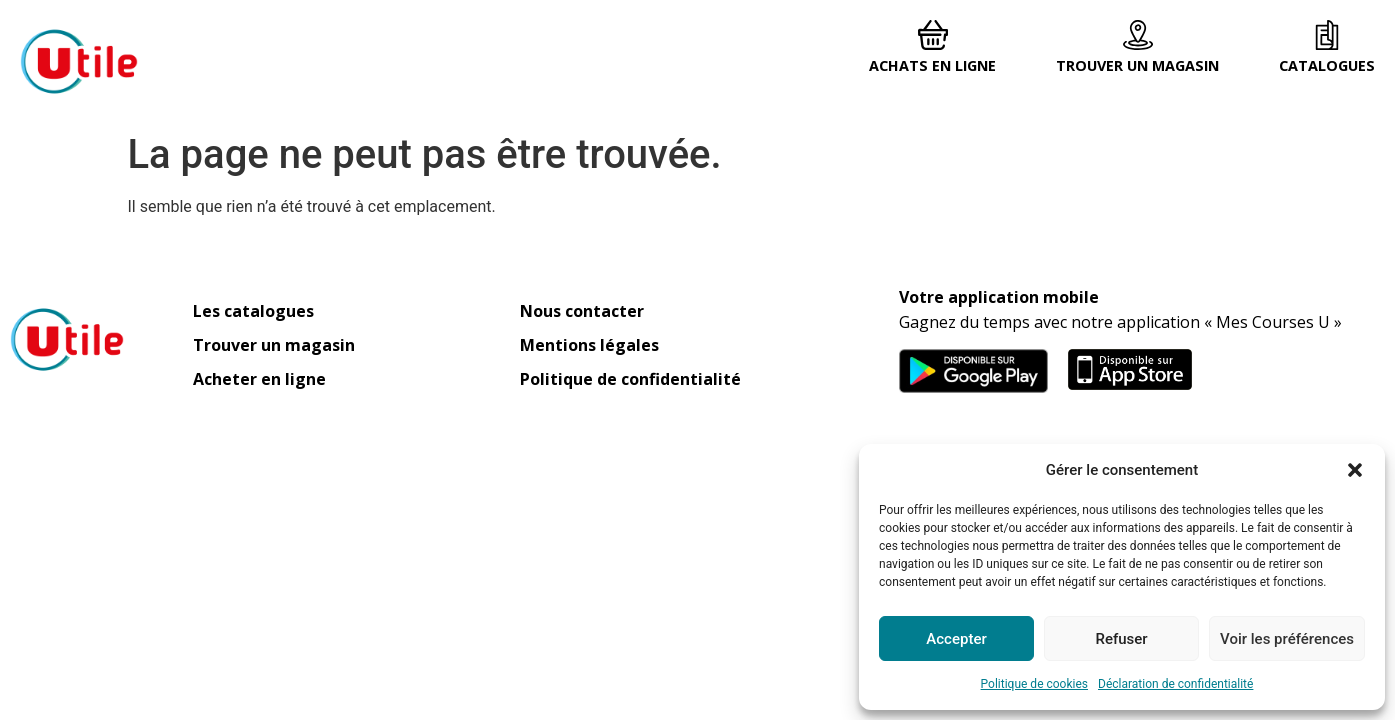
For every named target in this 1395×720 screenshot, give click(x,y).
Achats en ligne (932, 65)
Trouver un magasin (1137, 65)
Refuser (1121, 639)
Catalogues (1327, 65)
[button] (1355, 470)
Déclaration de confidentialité (1175, 684)
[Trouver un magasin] (1138, 35)
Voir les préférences (1287, 639)
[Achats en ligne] (933, 35)
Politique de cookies (1034, 684)
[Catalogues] (1327, 35)
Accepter (956, 639)
